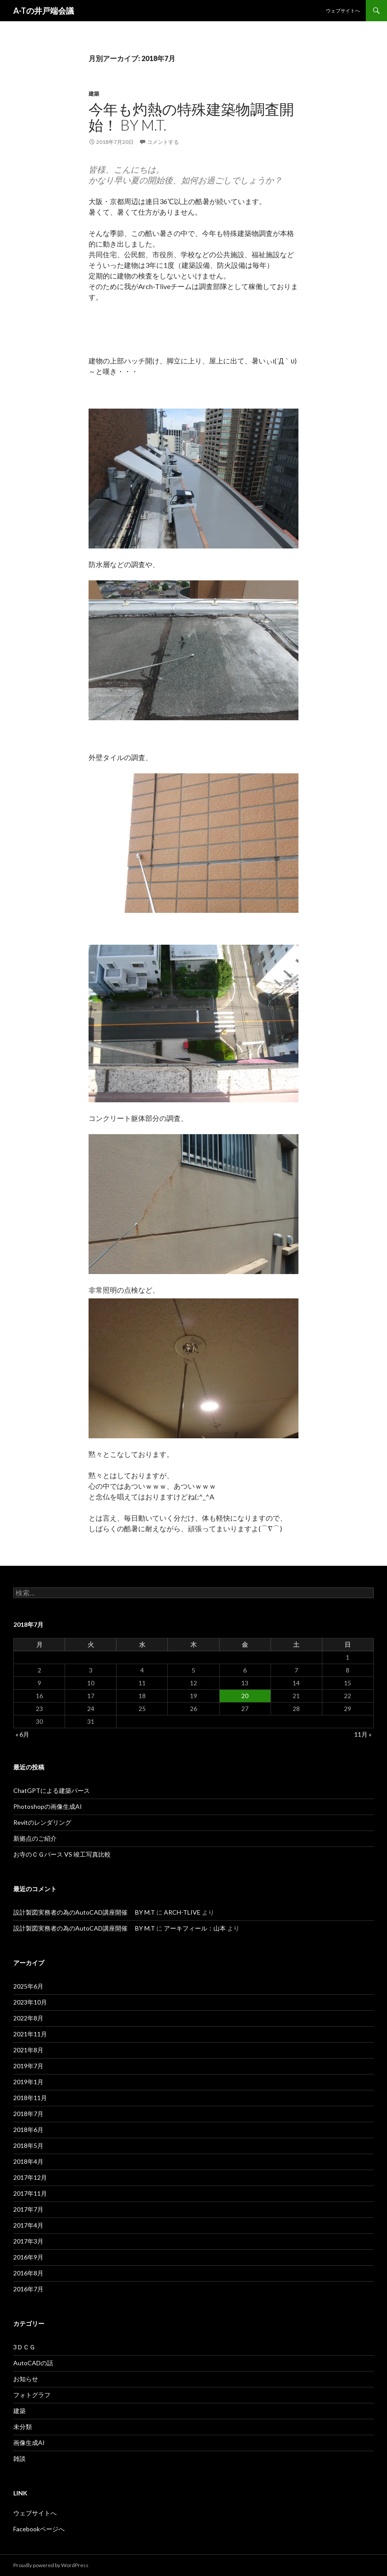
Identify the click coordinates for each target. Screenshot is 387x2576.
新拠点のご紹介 (35, 1838)
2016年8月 (28, 2273)
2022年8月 (28, 2018)
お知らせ (25, 2379)
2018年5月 (28, 2145)
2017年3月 (28, 2241)
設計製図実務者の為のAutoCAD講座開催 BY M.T (84, 1912)
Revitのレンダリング (42, 1822)
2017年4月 (28, 2225)
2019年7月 (28, 2066)
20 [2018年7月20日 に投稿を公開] (244, 1695)
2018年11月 (30, 2097)
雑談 (19, 2458)
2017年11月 (30, 2193)
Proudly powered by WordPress (51, 2565)
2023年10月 (30, 2002)
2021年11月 (30, 2034)
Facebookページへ (39, 2529)
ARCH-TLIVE (182, 1912)
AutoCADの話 (33, 2363)
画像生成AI (29, 2442)
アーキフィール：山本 (195, 1928)
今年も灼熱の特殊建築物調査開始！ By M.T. (191, 117)
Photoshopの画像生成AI (47, 1806)
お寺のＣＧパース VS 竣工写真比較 (62, 1854)
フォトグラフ (31, 2394)
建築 (94, 93)
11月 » (363, 1734)
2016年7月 (28, 2289)
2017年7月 (28, 2209)
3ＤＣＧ (24, 2347)
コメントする (163, 142)
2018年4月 (28, 2161)
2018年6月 (28, 2129)
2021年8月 (28, 2050)
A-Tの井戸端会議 (43, 10)
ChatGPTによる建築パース (51, 1790)
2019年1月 (28, 2082)
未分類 (22, 2426)
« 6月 (22, 1734)
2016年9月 (28, 2257)
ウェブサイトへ (343, 10)
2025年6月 (28, 1986)
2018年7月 (28, 2113)
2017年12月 (30, 2177)
